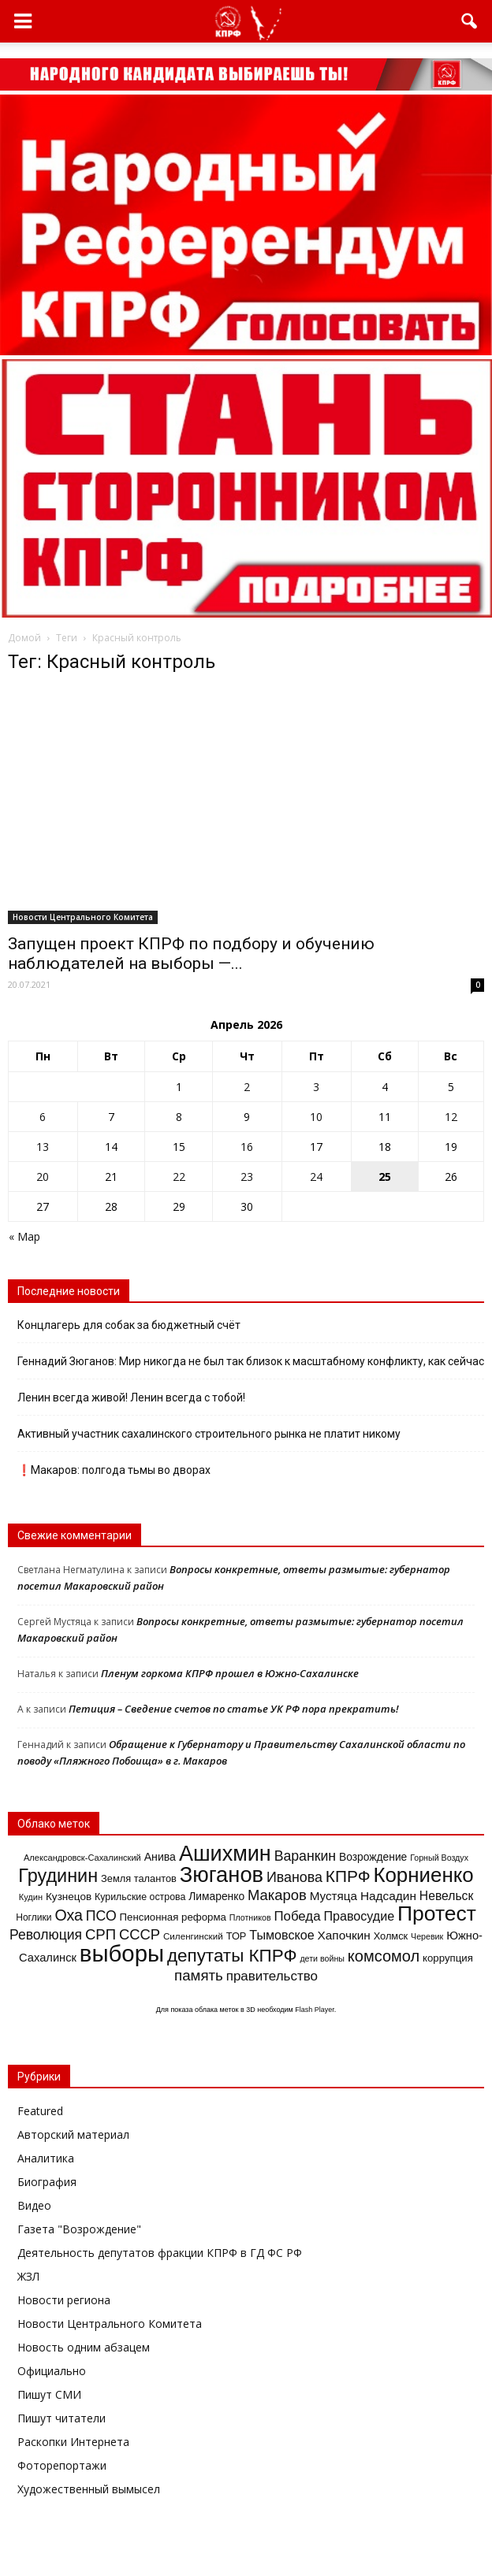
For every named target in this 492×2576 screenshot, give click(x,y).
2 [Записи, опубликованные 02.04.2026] (247, 1086)
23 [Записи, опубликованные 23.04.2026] (246, 1176)
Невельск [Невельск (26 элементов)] (446, 1895)
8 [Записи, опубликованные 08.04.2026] (179, 1116)
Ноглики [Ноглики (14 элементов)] (33, 1917)
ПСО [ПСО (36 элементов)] (101, 1916)
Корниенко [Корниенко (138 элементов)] (423, 1875)
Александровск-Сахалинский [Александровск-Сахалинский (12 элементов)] (82, 1857)
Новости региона (63, 2299)
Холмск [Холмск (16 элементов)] (391, 1936)
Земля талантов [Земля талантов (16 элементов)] (139, 1878)
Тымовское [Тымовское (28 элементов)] (281, 1935)
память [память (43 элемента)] (198, 1975)
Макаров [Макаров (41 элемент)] (277, 1895)
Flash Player (314, 2010)
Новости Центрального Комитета (83, 916)
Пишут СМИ (49, 2394)
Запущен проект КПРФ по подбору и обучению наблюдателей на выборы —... (191, 953)
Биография (46, 2181)
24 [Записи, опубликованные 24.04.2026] (316, 1176)
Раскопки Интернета (73, 2441)
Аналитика (45, 2158)
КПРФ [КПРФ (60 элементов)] (348, 1876)
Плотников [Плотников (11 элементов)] (250, 1917)
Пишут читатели (61, 2418)
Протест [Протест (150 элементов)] (436, 1913)
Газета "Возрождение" (79, 2229)
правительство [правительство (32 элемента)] (272, 1976)
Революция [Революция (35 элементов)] (45, 1935)
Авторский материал (73, 2134)
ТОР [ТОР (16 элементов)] (236, 1936)
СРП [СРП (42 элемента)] (100, 1934)
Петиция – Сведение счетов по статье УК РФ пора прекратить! (234, 1709)
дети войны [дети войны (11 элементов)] (322, 1958)
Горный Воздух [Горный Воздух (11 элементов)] (439, 1857)
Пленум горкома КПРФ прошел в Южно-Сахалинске (230, 1673)
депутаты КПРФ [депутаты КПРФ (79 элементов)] (232, 1955)
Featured (40, 2110)
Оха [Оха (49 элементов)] (69, 1915)
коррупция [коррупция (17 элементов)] (448, 1958)
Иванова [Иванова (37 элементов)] (294, 1877)
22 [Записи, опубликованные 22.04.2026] (179, 1176)
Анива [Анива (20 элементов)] (160, 1856)
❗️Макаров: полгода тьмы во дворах (114, 1470)
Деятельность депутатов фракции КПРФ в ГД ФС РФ (159, 2252)
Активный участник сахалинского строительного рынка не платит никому (210, 1433)
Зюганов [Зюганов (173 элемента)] (221, 1874)
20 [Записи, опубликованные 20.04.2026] (42, 1176)
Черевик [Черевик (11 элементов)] (427, 1936)
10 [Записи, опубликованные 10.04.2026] (316, 1116)
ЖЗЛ (28, 2276)
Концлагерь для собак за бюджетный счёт (128, 1325)
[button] (470, 21)
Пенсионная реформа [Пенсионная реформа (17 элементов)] (173, 1917)
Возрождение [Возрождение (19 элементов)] (373, 1856)
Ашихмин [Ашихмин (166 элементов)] (225, 1853)
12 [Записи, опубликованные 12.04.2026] (451, 1116)
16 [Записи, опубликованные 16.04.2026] (246, 1146)
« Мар (24, 1236)
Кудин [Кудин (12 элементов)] (31, 1897)
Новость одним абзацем (83, 2347)
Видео (34, 2205)
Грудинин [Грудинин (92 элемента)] (58, 1875)
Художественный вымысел (88, 2488)
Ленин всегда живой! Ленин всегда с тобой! (131, 1397)
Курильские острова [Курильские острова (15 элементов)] (140, 1896)
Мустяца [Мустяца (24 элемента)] (333, 1895)
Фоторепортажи (61, 2465)
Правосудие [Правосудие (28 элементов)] (358, 1916)
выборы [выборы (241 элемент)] (122, 1953)
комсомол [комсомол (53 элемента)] (383, 1956)
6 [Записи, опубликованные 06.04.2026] (42, 1116)
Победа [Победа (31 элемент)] (297, 1916)
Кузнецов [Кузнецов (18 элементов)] (68, 1896)
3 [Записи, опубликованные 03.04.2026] (316, 1086)
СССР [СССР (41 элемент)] (139, 1934)
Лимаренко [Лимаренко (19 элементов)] (216, 1896)
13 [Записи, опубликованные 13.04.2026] (42, 1146)
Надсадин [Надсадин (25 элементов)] (388, 1895)
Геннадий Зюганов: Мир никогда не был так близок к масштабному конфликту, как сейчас (250, 1361)
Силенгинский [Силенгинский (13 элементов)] (193, 1936)
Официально (51, 2370)
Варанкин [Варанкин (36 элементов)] (305, 1856)
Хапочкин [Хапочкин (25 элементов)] (344, 1935)
